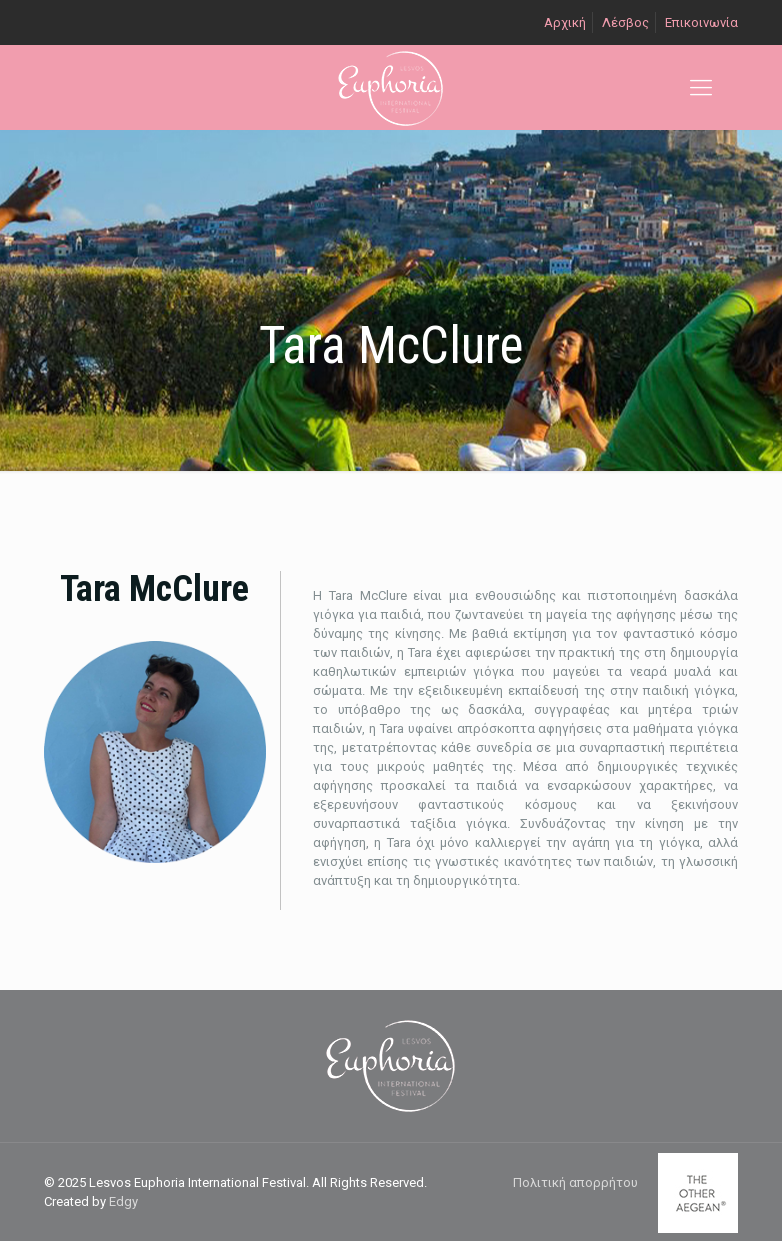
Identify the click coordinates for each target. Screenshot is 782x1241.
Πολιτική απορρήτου (575, 1182)
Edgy (123, 1201)
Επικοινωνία (701, 22)
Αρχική (565, 22)
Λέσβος (625, 22)
